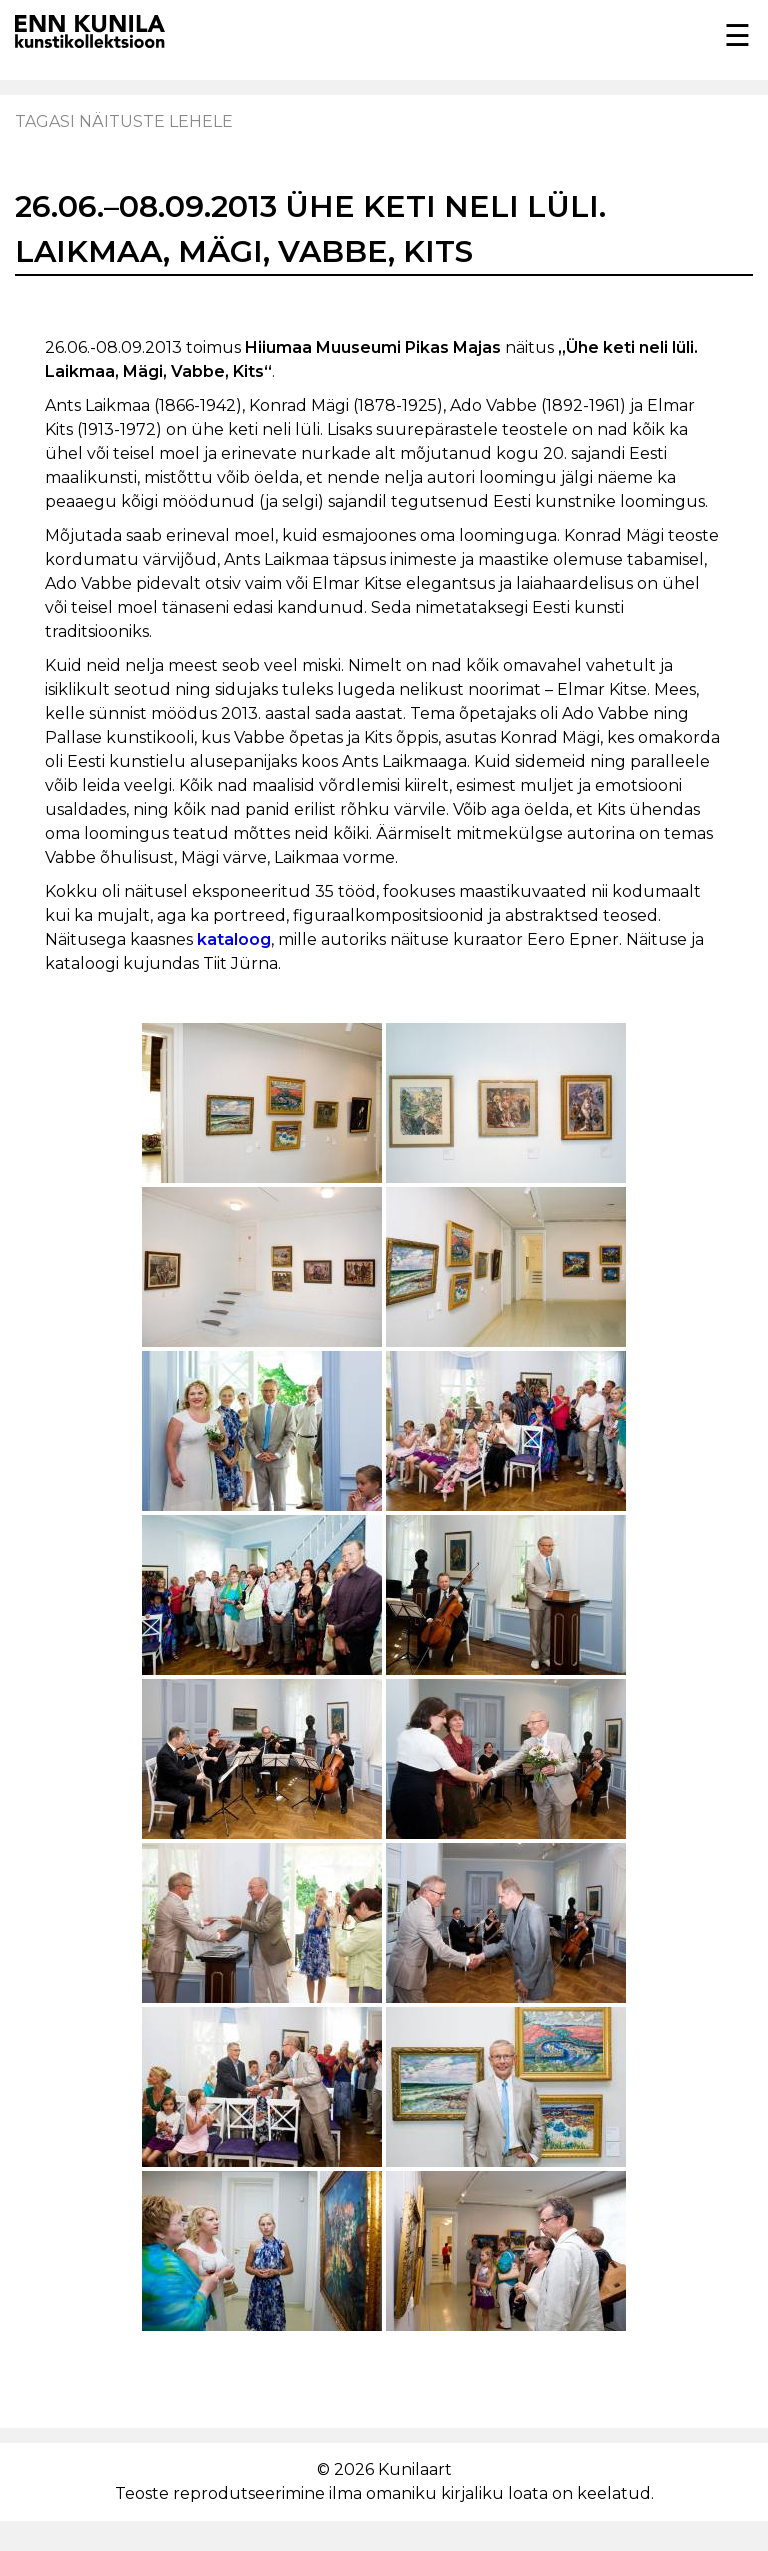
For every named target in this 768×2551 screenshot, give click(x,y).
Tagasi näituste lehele (124, 121)
